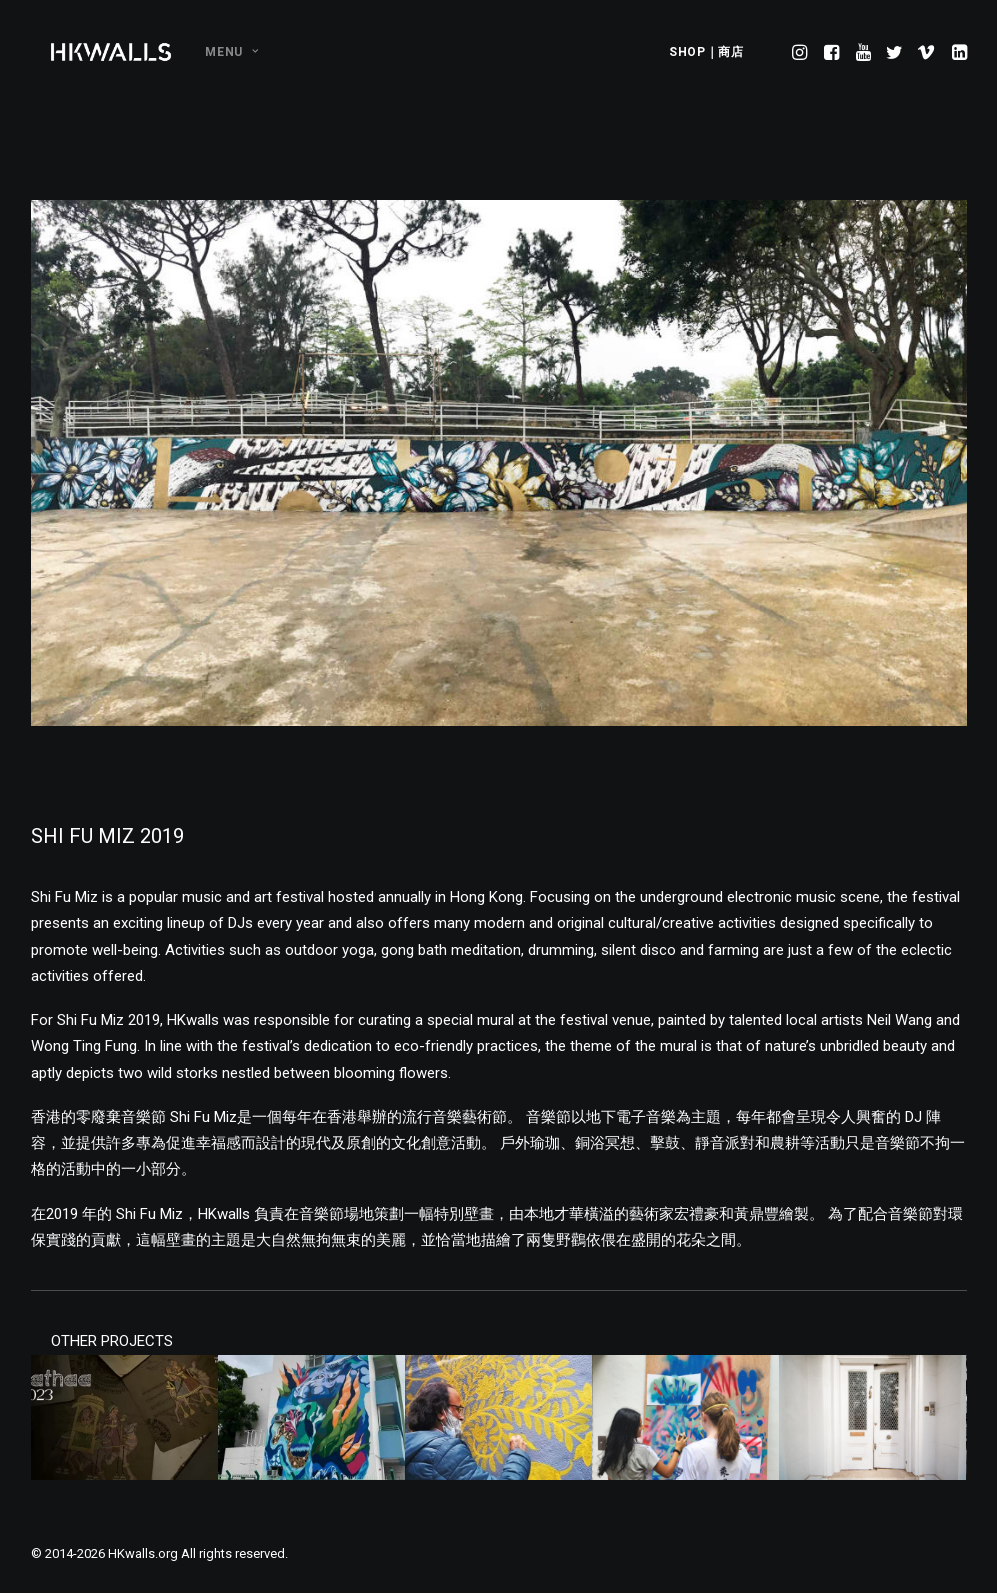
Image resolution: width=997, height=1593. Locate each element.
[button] (801, 52)
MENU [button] (231, 52)
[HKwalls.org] (111, 52)
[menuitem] (224, 52)
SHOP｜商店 (706, 52)
